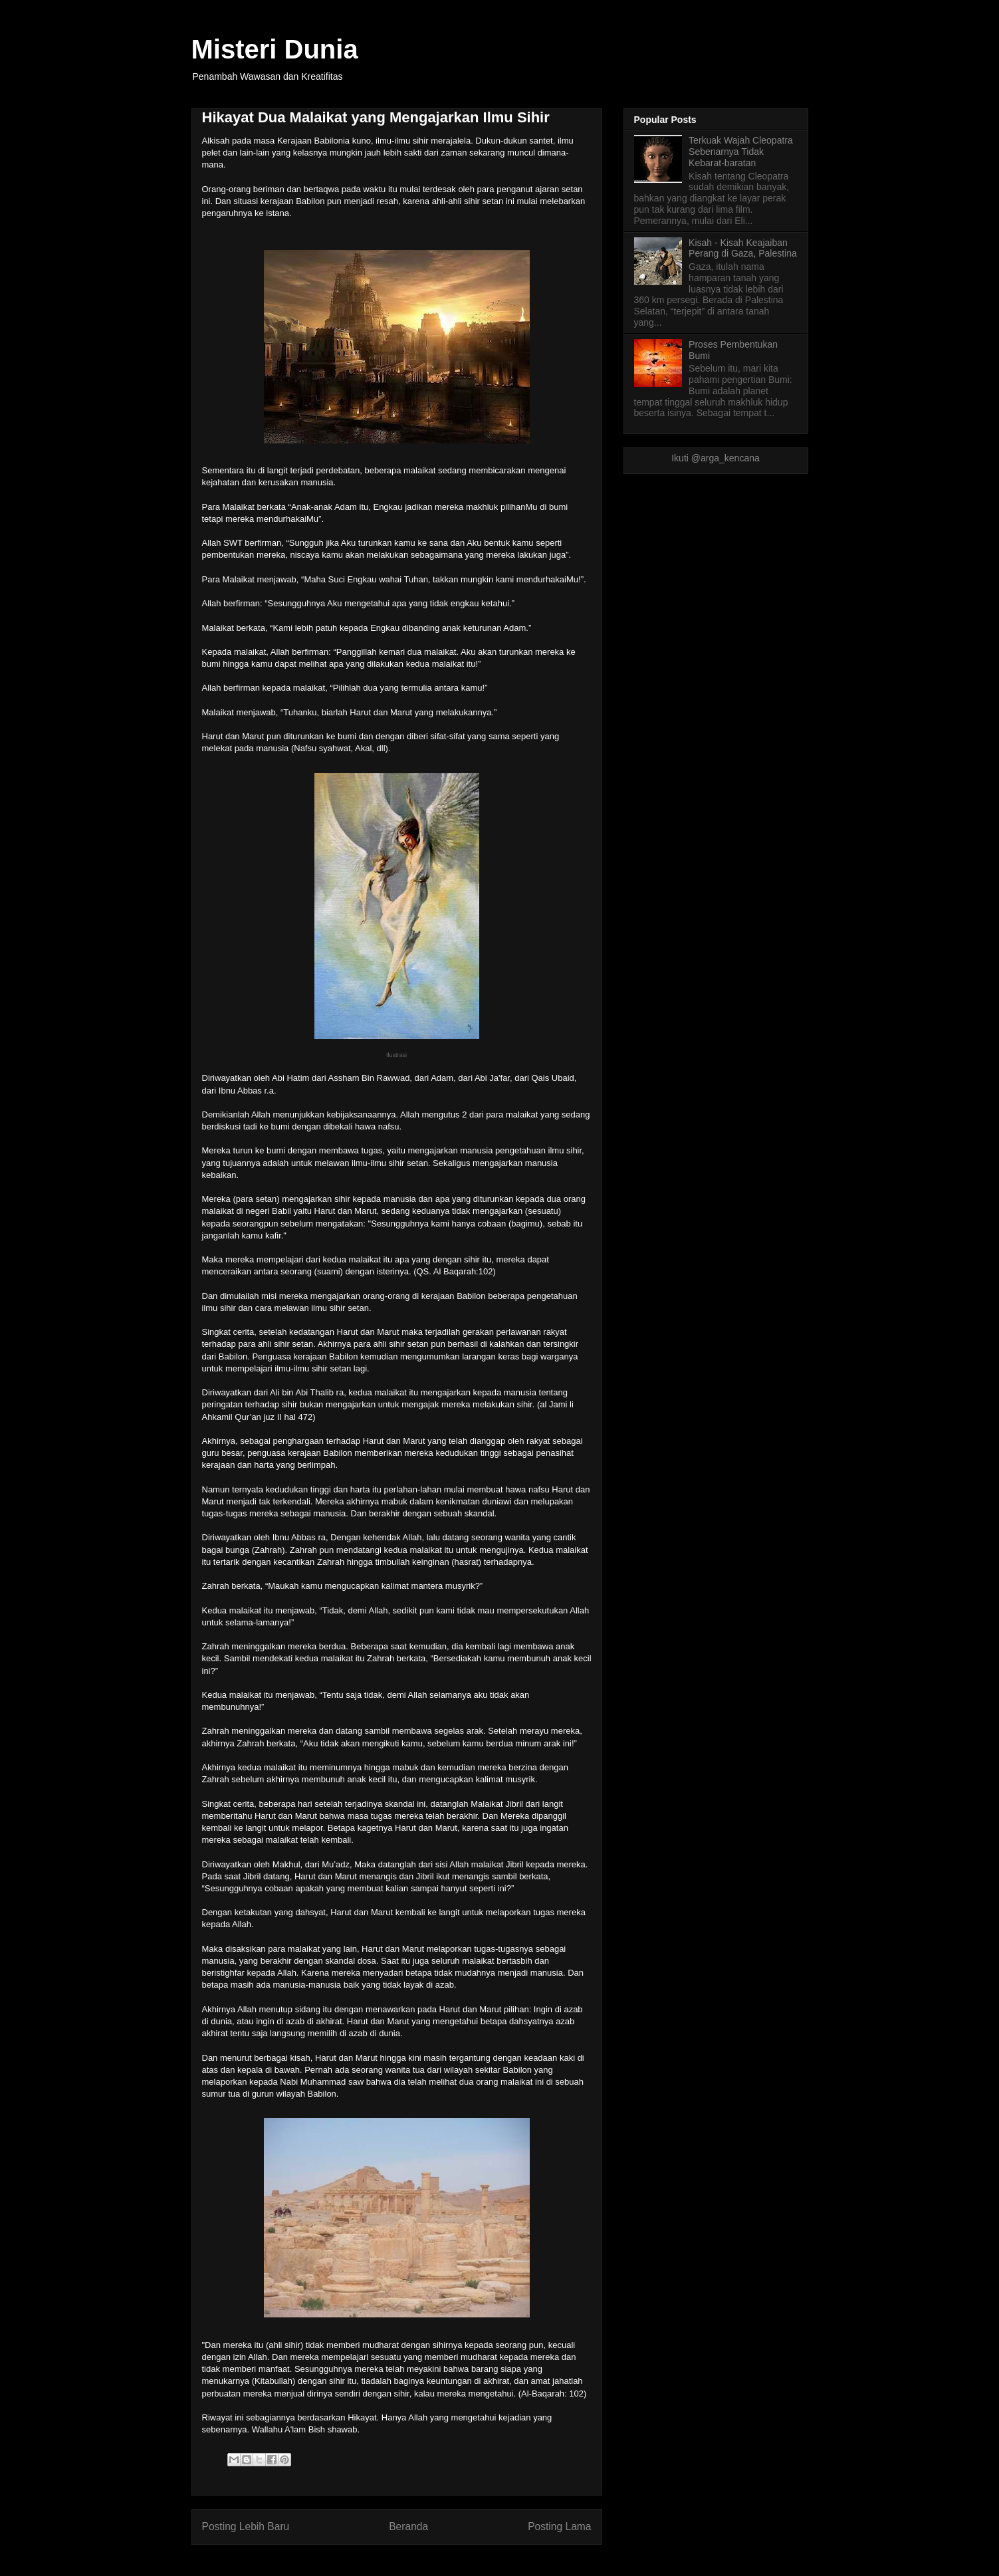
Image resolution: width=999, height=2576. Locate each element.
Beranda (408, 2526)
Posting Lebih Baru (246, 2526)
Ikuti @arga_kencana (715, 458)
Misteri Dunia (274, 49)
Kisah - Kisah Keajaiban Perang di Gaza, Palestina (743, 248)
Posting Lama (559, 2526)
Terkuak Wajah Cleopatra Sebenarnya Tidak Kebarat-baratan (741, 151)
